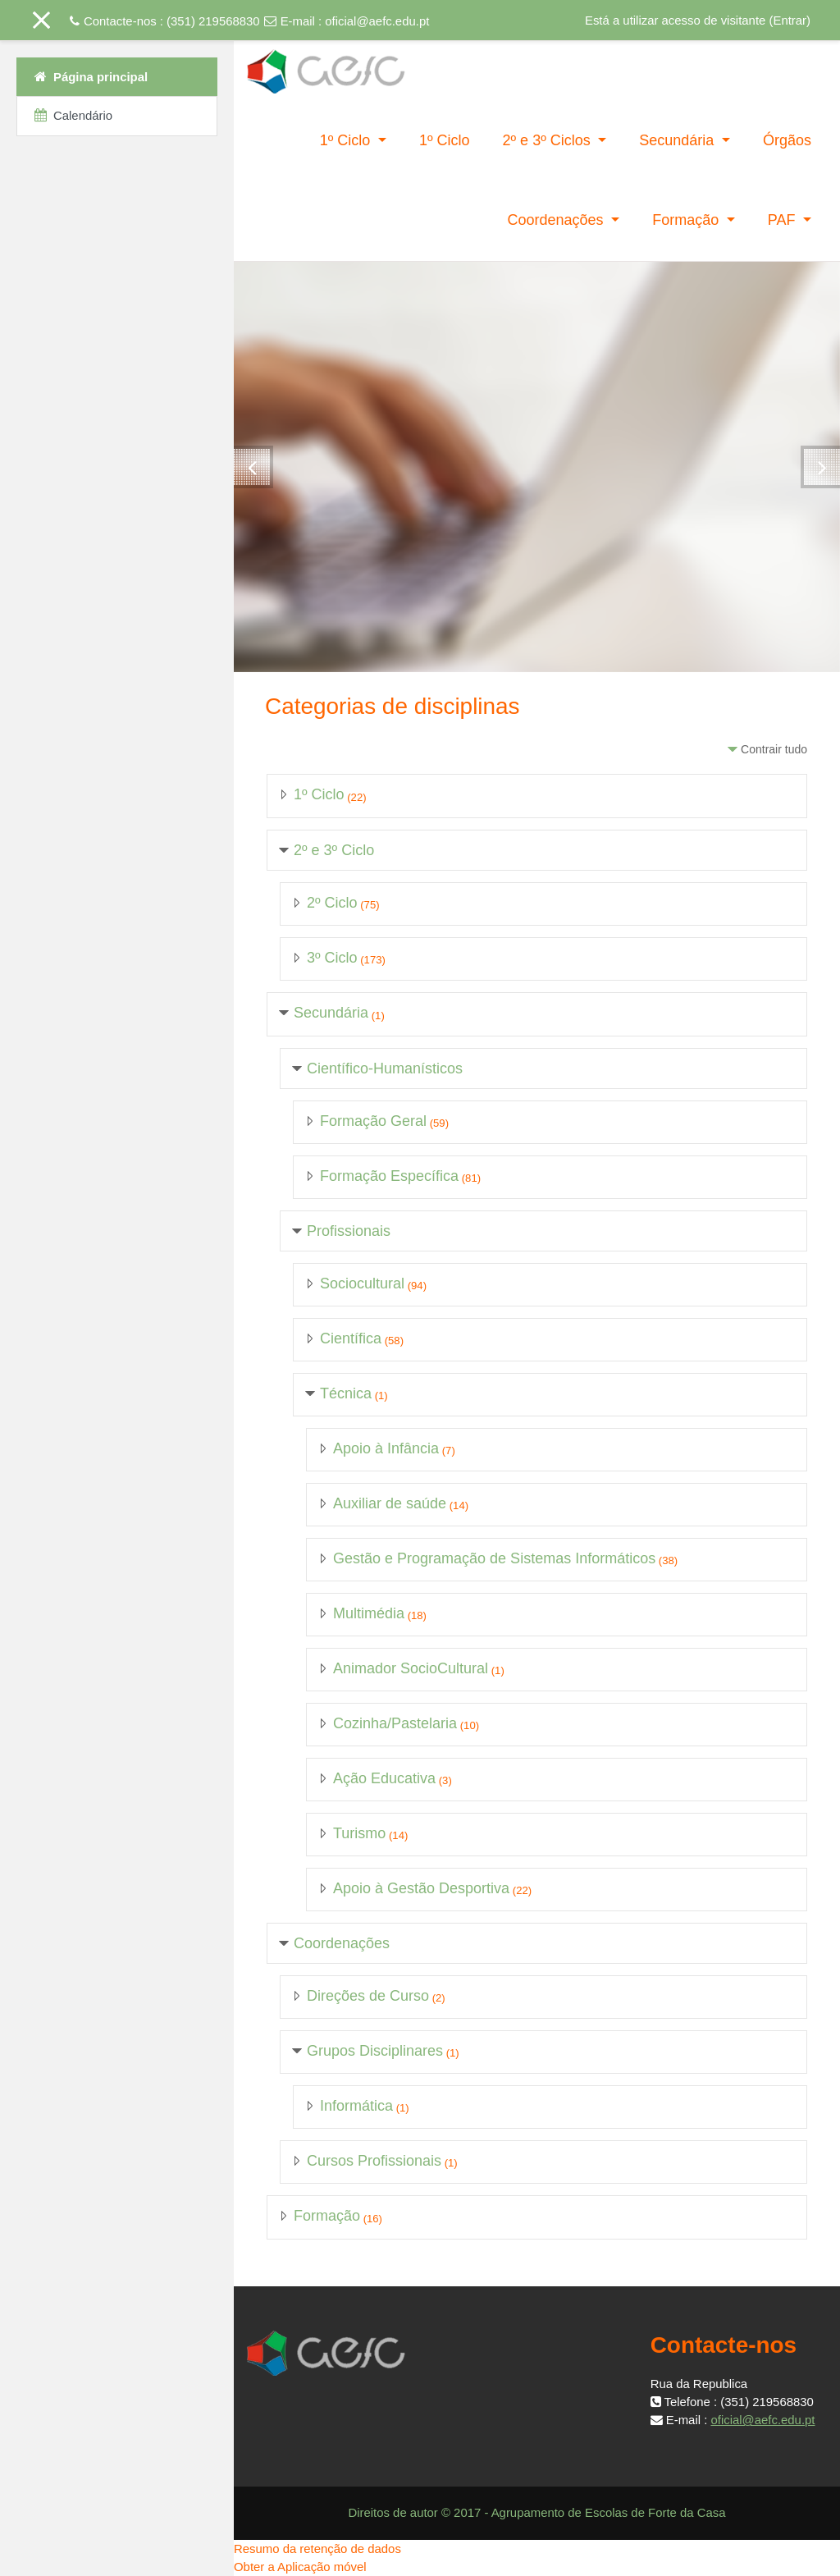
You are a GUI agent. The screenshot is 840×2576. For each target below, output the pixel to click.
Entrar (789, 20)
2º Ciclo (332, 903)
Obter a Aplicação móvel (300, 2567)
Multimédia (368, 1613)
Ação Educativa (384, 1778)
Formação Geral (373, 1121)
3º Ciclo (332, 957)
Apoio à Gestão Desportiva (421, 1888)
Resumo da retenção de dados (317, 2548)
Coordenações (557, 220)
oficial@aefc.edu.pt (377, 21)
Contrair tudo (774, 749)
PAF (784, 220)
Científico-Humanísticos (385, 1068)
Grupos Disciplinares (375, 2051)
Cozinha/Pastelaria (395, 1723)
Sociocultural (362, 1283)
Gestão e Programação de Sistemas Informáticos (494, 1558)
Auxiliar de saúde (389, 1503)
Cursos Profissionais (374, 2161)
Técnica (346, 1393)
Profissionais (348, 1231)
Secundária (678, 140)
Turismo (359, 1833)
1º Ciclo (347, 140)
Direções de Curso (368, 1996)
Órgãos (787, 140)
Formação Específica (389, 1176)
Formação (687, 220)
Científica (350, 1338)
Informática (356, 2106)
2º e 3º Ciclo (334, 850)
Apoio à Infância (386, 1448)
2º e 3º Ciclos (549, 140)
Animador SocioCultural (410, 1668)
